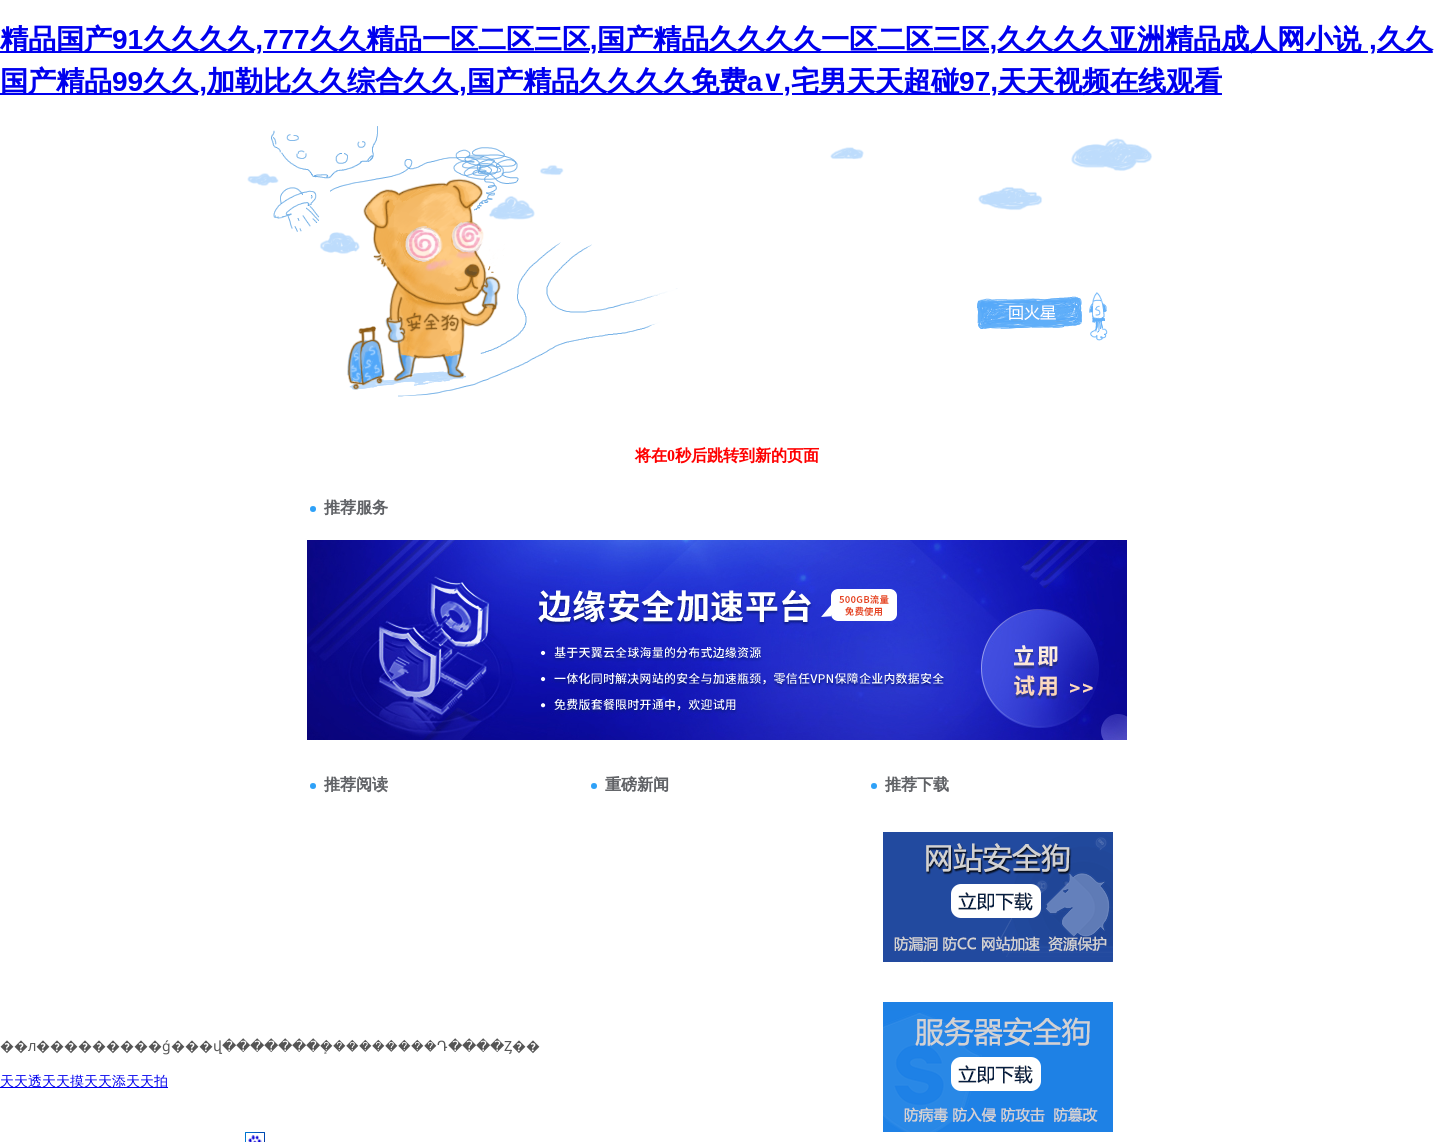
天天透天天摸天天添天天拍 (84, 1081)
